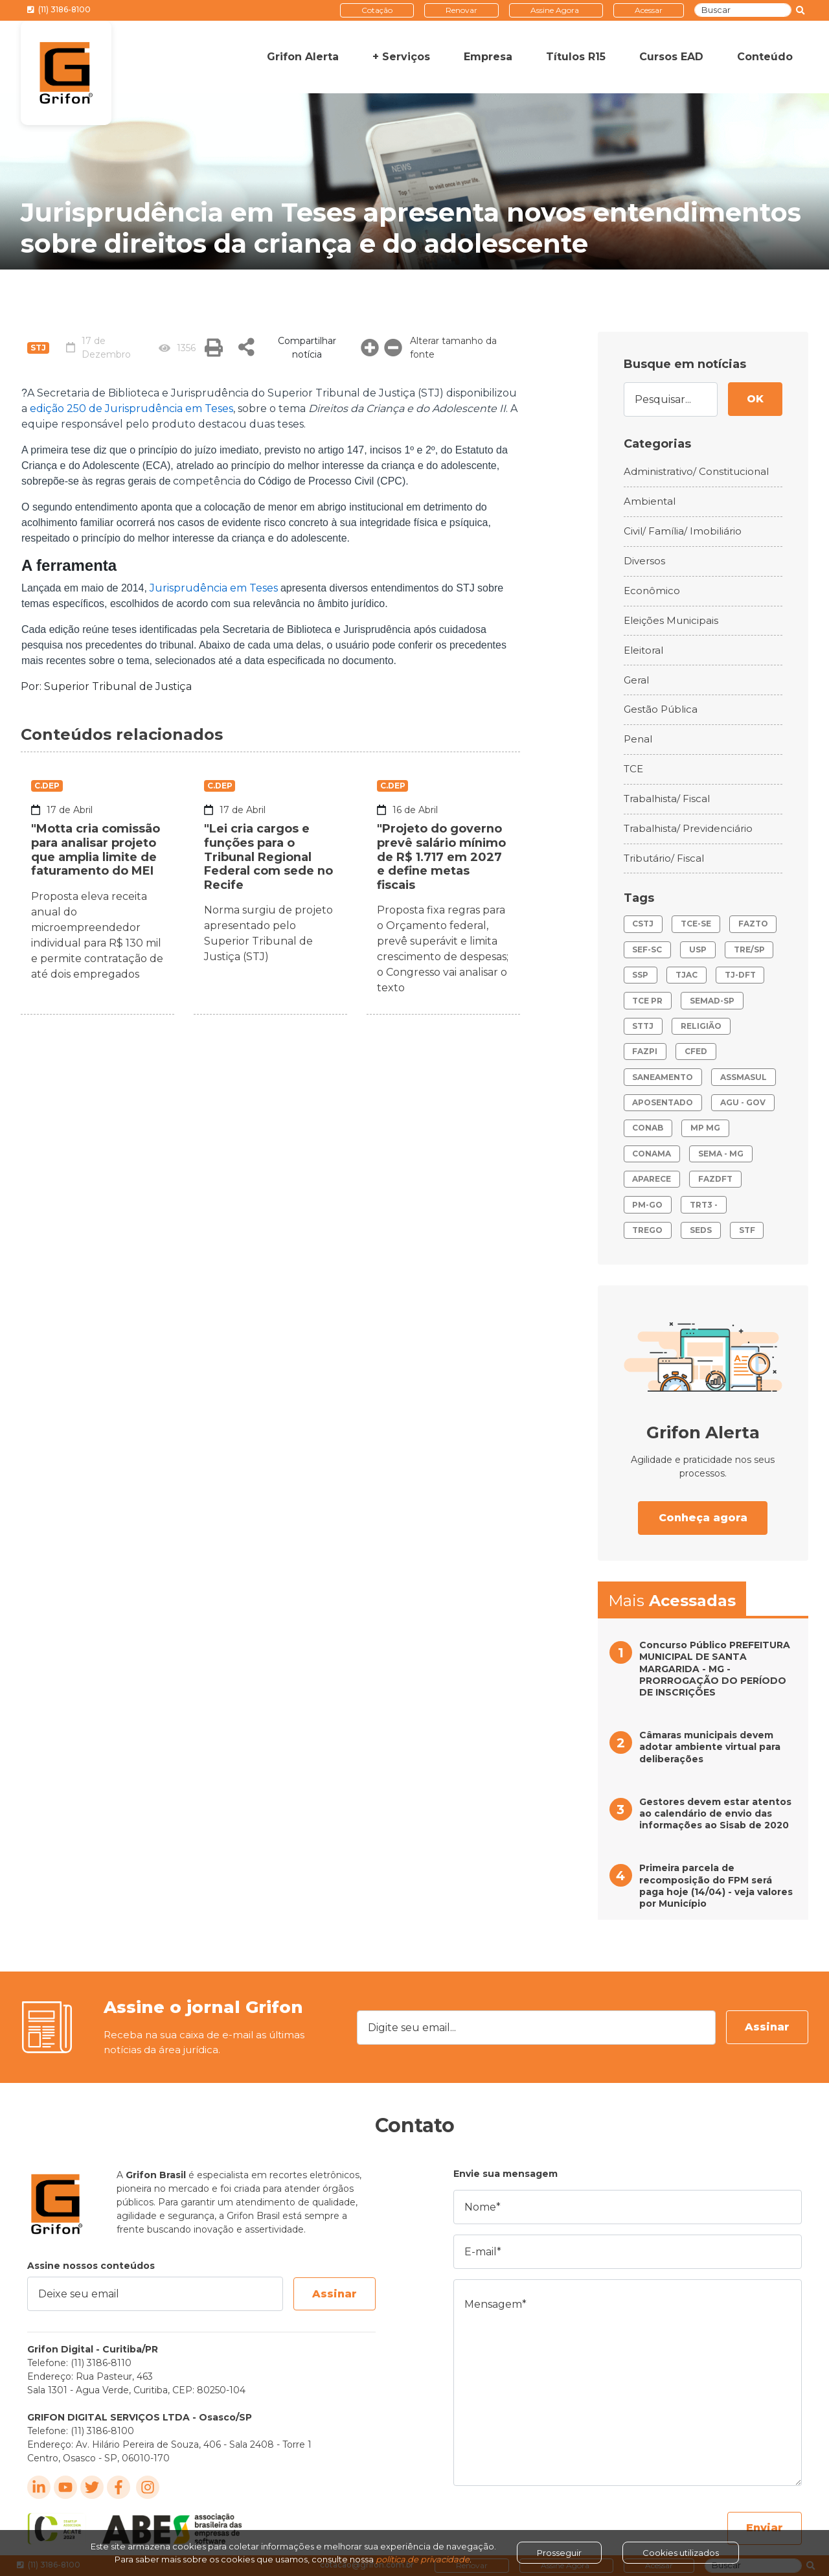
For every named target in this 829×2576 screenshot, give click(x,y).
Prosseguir (559, 2552)
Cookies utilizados (680, 2552)
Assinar (767, 2027)
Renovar (461, 10)
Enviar (764, 2528)
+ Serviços (401, 57)
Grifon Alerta (303, 57)
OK (755, 399)
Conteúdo (765, 57)
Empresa (488, 57)
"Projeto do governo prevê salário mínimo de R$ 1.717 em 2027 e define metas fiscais (442, 856)
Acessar (649, 10)
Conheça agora (703, 1518)
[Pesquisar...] (671, 399)
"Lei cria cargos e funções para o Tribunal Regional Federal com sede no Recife (268, 856)
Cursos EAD (671, 57)
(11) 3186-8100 (59, 9)
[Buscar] (742, 10)
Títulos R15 (576, 57)
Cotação (376, 10)
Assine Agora (554, 10)
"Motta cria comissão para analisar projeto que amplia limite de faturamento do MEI (96, 850)
